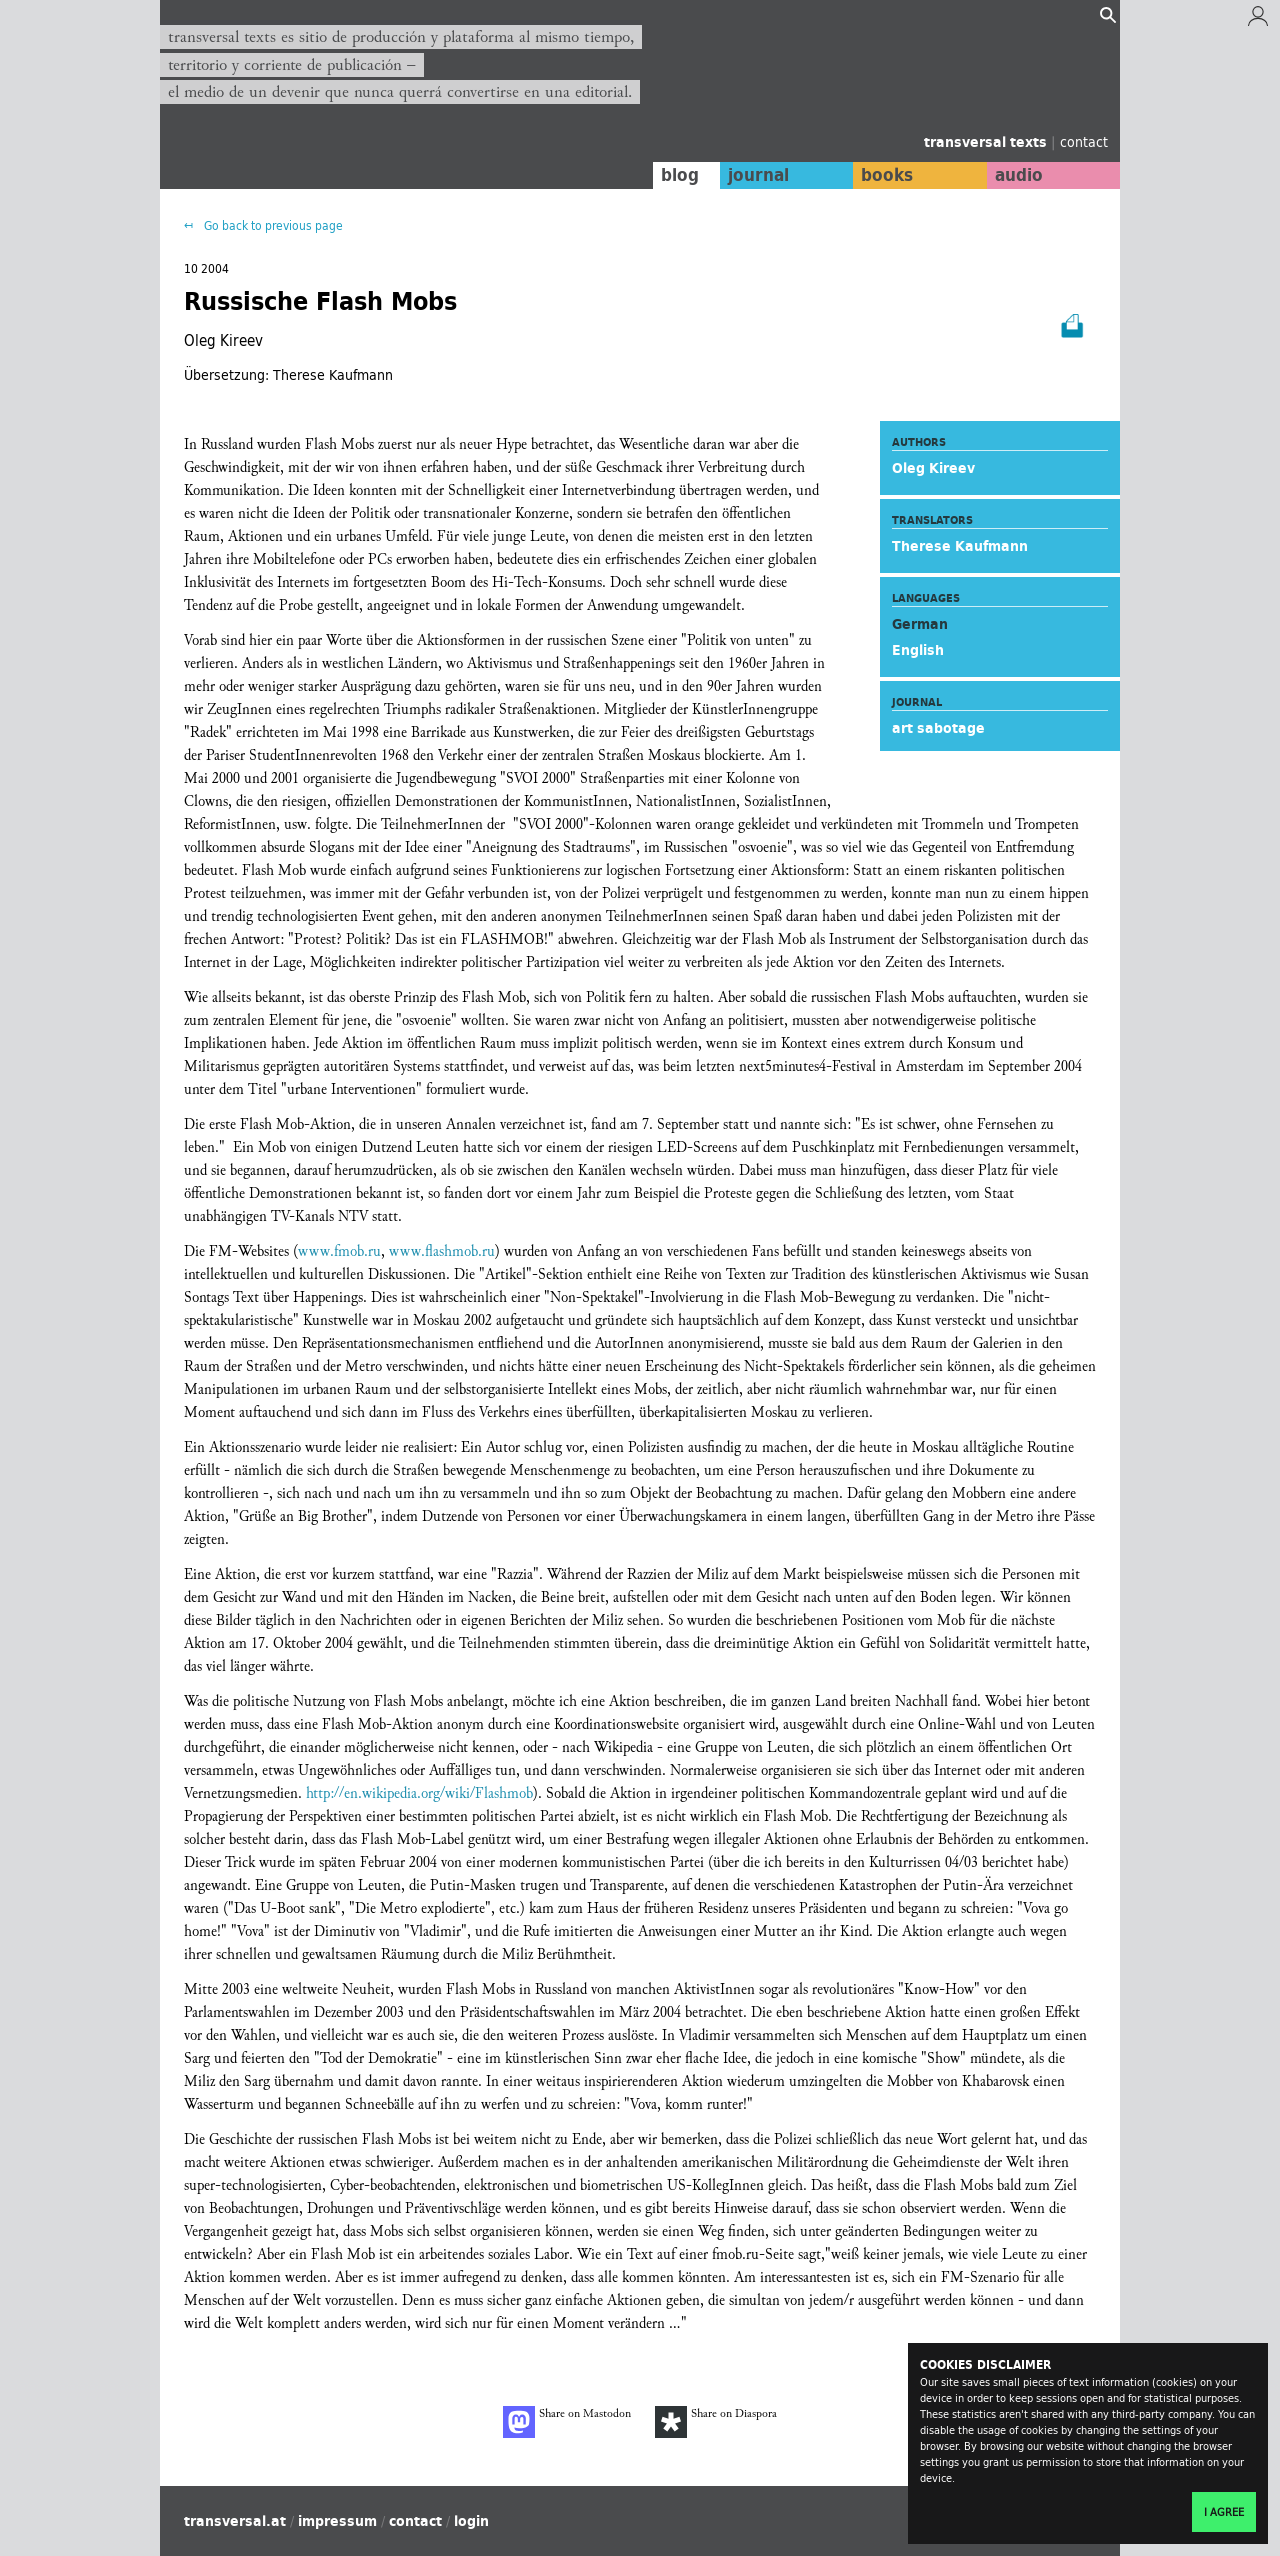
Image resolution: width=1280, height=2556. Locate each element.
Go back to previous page (272, 225)
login (471, 2521)
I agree (1224, 2512)
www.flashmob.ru (442, 1251)
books (885, 175)
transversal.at (235, 2521)
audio (1018, 175)
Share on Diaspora (716, 2422)
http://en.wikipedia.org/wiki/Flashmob (419, 1793)
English (918, 650)
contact (1084, 141)
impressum (337, 2521)
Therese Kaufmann (960, 546)
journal (755, 175)
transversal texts (987, 142)
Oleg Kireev (933, 468)
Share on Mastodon (567, 2422)
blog (677, 175)
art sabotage (938, 728)
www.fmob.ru (339, 1251)
